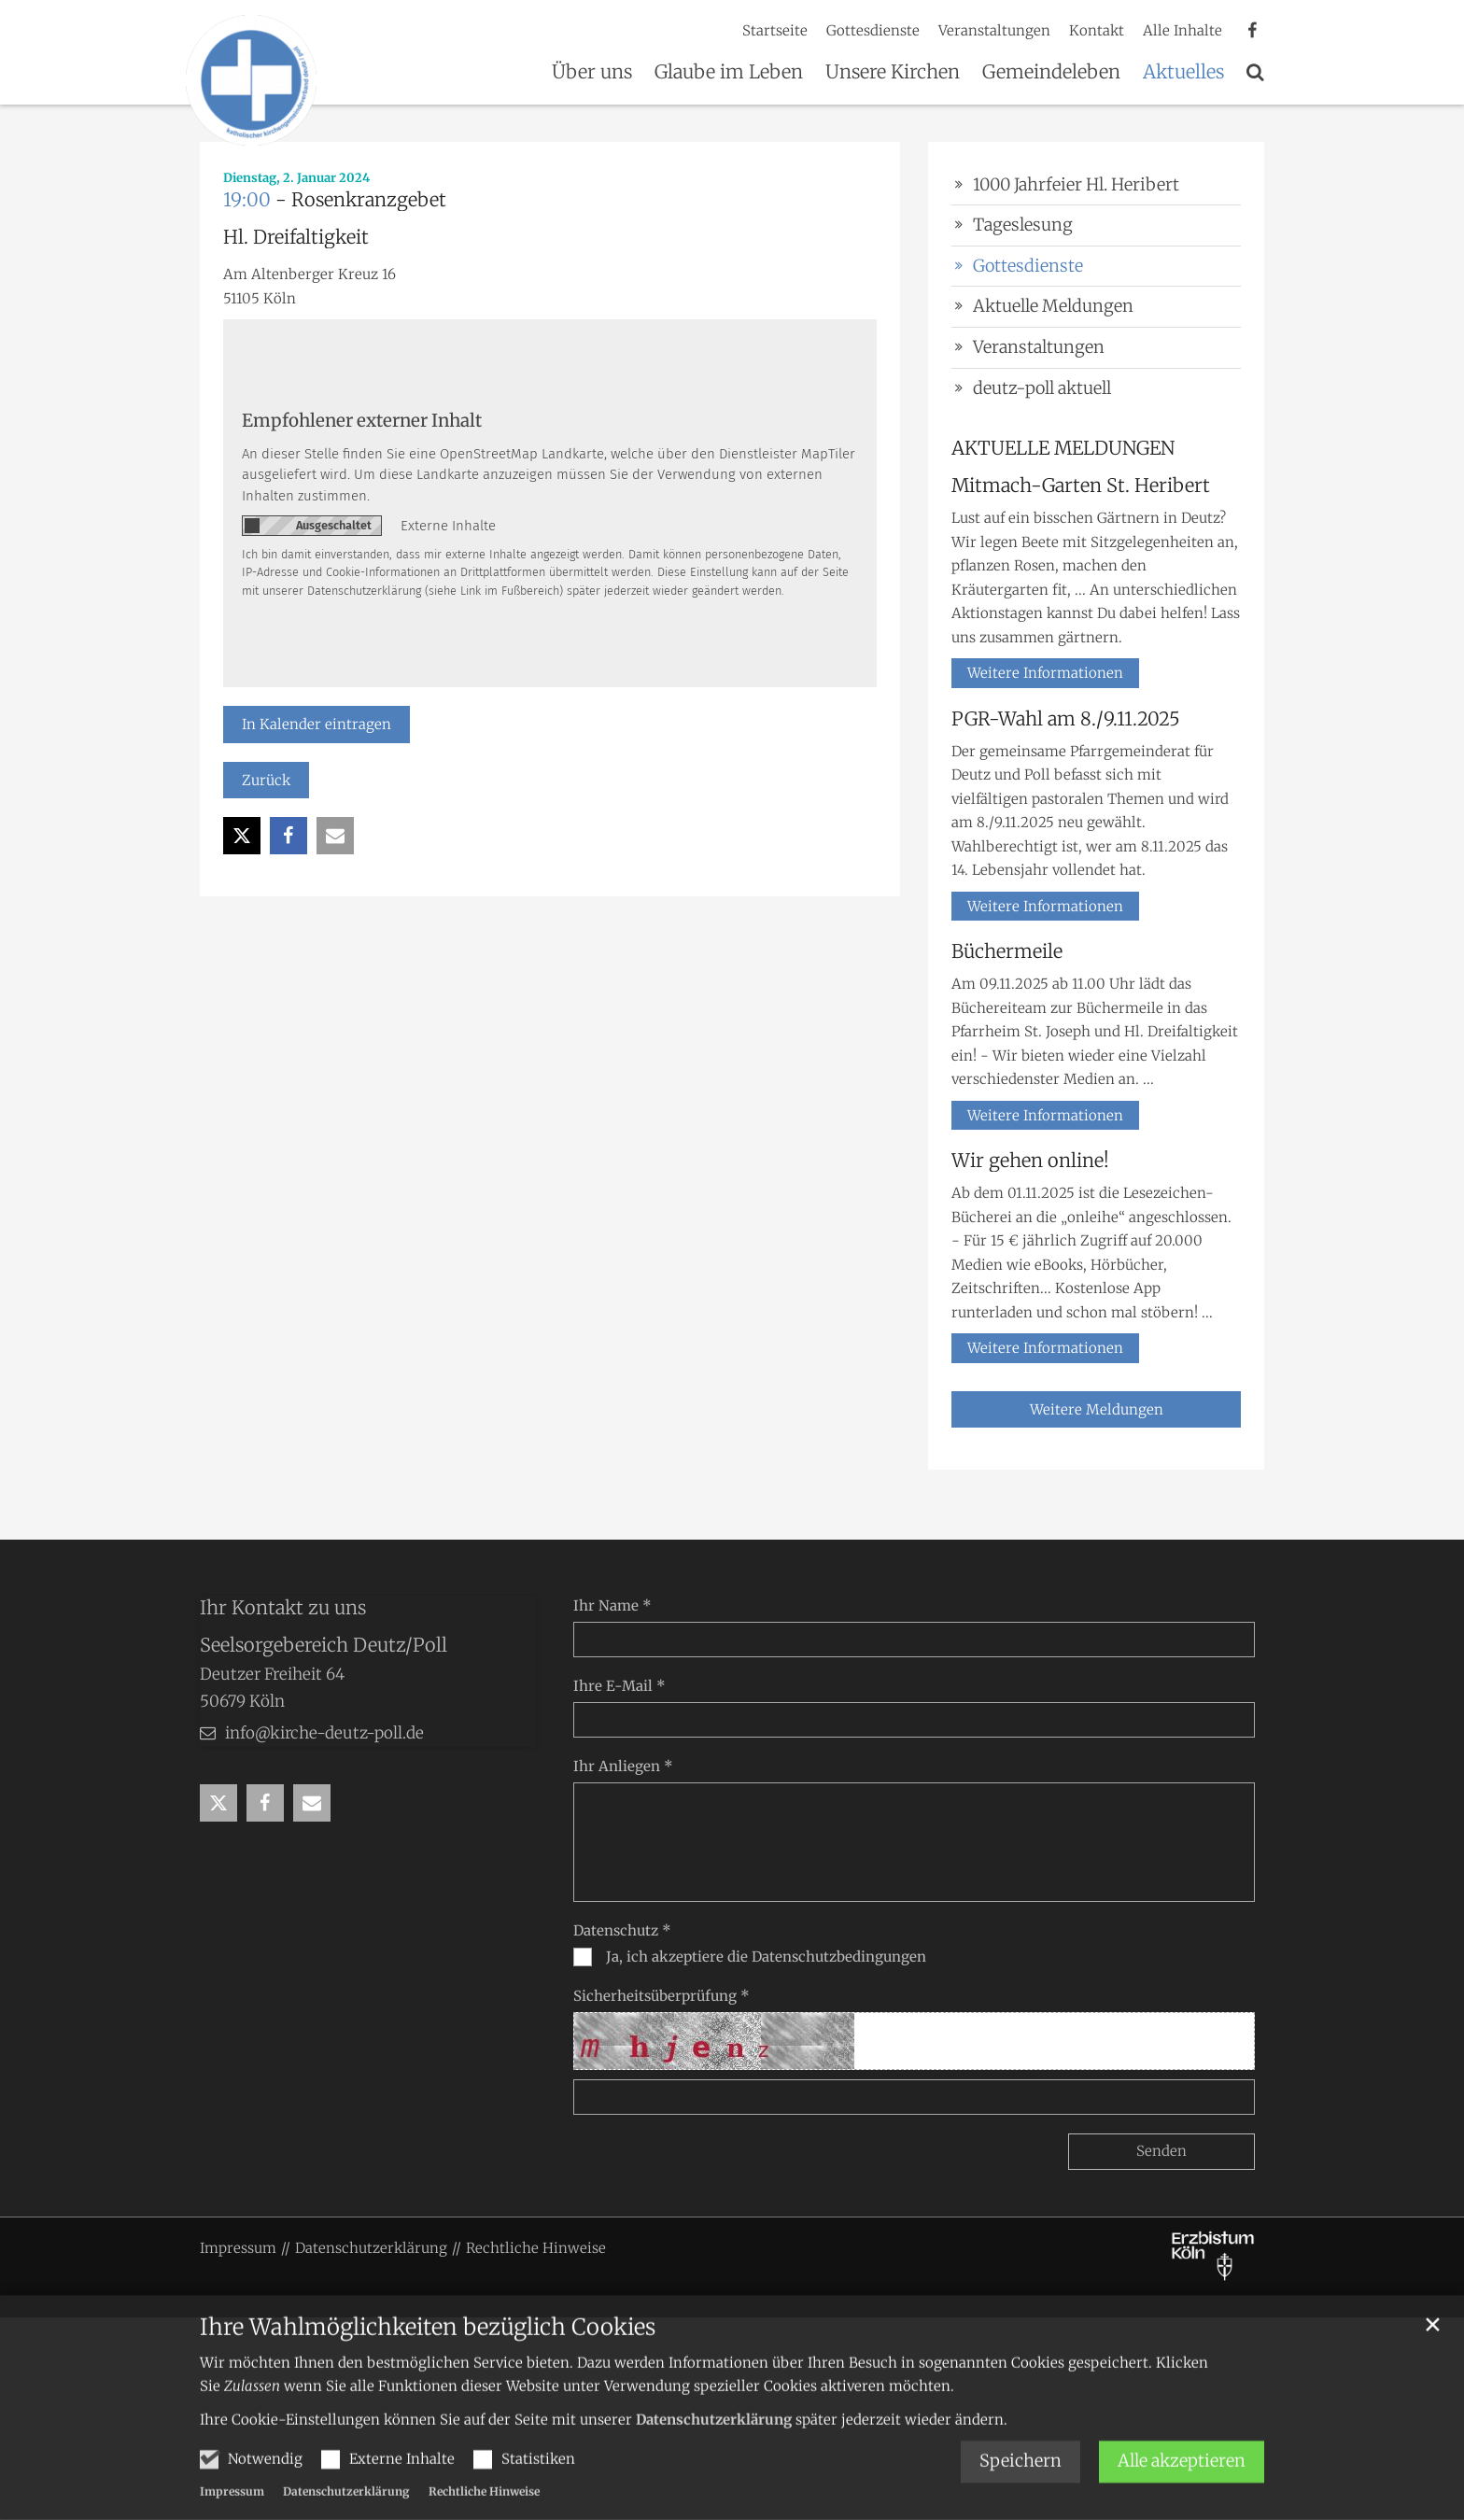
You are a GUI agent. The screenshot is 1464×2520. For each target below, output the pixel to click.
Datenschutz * (622, 1930)
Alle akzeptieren (1182, 2489)
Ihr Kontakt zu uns (283, 1607)
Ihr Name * (612, 1605)
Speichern (1020, 2489)
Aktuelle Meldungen (1053, 306)
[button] (1255, 76)
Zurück (266, 780)
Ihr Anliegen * (623, 1766)
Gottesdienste (1028, 265)
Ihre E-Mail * (619, 1686)
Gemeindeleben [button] (1051, 73)
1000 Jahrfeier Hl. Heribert (1076, 184)
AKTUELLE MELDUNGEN (1063, 447)
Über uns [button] (592, 73)
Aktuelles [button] (1183, 73)
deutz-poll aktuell (1042, 388)
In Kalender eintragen (316, 724)
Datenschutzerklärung (714, 2448)
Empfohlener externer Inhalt (362, 420)
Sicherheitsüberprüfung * (661, 1996)
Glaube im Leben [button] (729, 73)
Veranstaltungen (1039, 347)
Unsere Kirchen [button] (892, 73)
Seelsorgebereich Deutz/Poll (323, 1644)
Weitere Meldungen (1096, 1409)
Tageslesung (1023, 224)
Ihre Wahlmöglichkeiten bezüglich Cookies (427, 2356)
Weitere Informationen (1045, 673)
